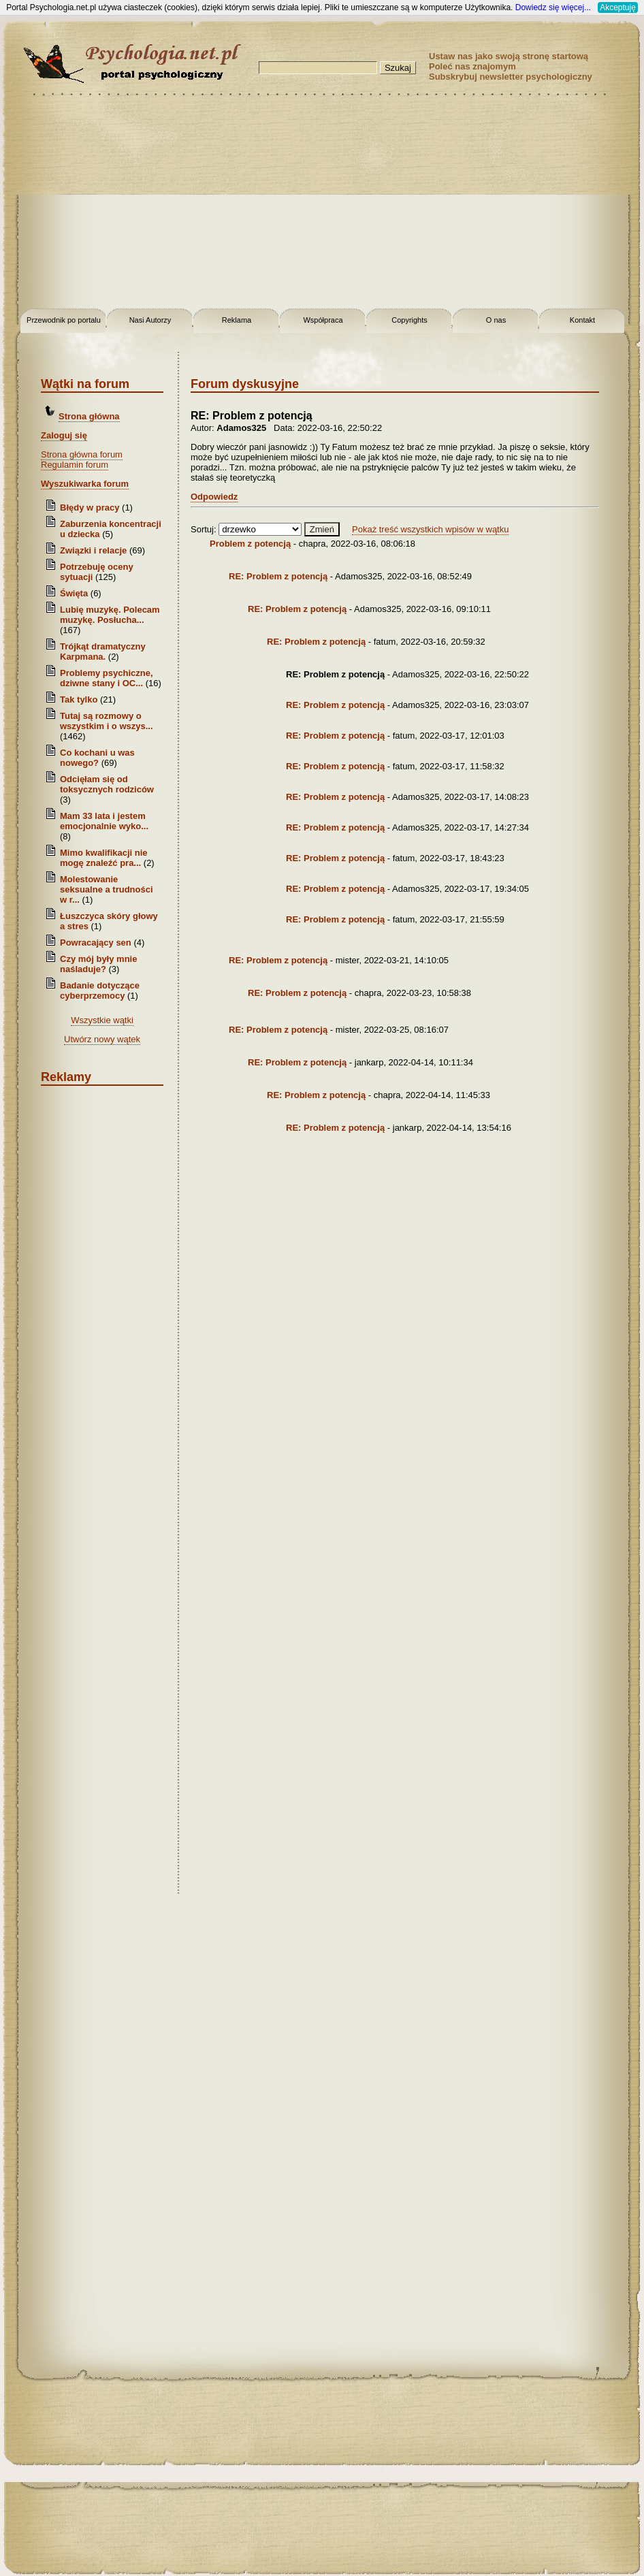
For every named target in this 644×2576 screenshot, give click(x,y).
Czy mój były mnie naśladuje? (98, 964)
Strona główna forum (82, 454)
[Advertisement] (322, 204)
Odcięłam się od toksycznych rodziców (107, 784)
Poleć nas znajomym (472, 66)
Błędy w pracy (89, 507)
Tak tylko (78, 699)
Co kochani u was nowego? (97, 757)
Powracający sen (95, 942)
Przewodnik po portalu (64, 320)
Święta (74, 593)
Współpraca (322, 320)
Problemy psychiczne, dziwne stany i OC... (106, 678)
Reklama (236, 320)
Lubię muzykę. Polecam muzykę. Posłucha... (110, 615)
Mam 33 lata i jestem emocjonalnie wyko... (104, 821)
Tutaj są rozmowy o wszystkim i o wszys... (106, 721)
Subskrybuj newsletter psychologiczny (510, 76)
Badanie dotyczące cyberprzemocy (100, 990)
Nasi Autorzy (150, 320)
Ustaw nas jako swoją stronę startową (508, 56)
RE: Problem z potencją (278, 576)
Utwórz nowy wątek (102, 1039)
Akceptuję (618, 7)
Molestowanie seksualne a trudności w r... (106, 889)
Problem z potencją (250, 543)
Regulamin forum (74, 465)
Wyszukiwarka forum (85, 484)
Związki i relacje (93, 550)
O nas (496, 320)
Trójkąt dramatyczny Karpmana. (103, 651)
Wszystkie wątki (102, 1020)
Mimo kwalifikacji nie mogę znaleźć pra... (104, 858)
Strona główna (89, 416)
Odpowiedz (214, 497)
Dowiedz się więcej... (553, 7)
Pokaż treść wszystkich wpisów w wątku (430, 529)
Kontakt (582, 320)
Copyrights (409, 320)
